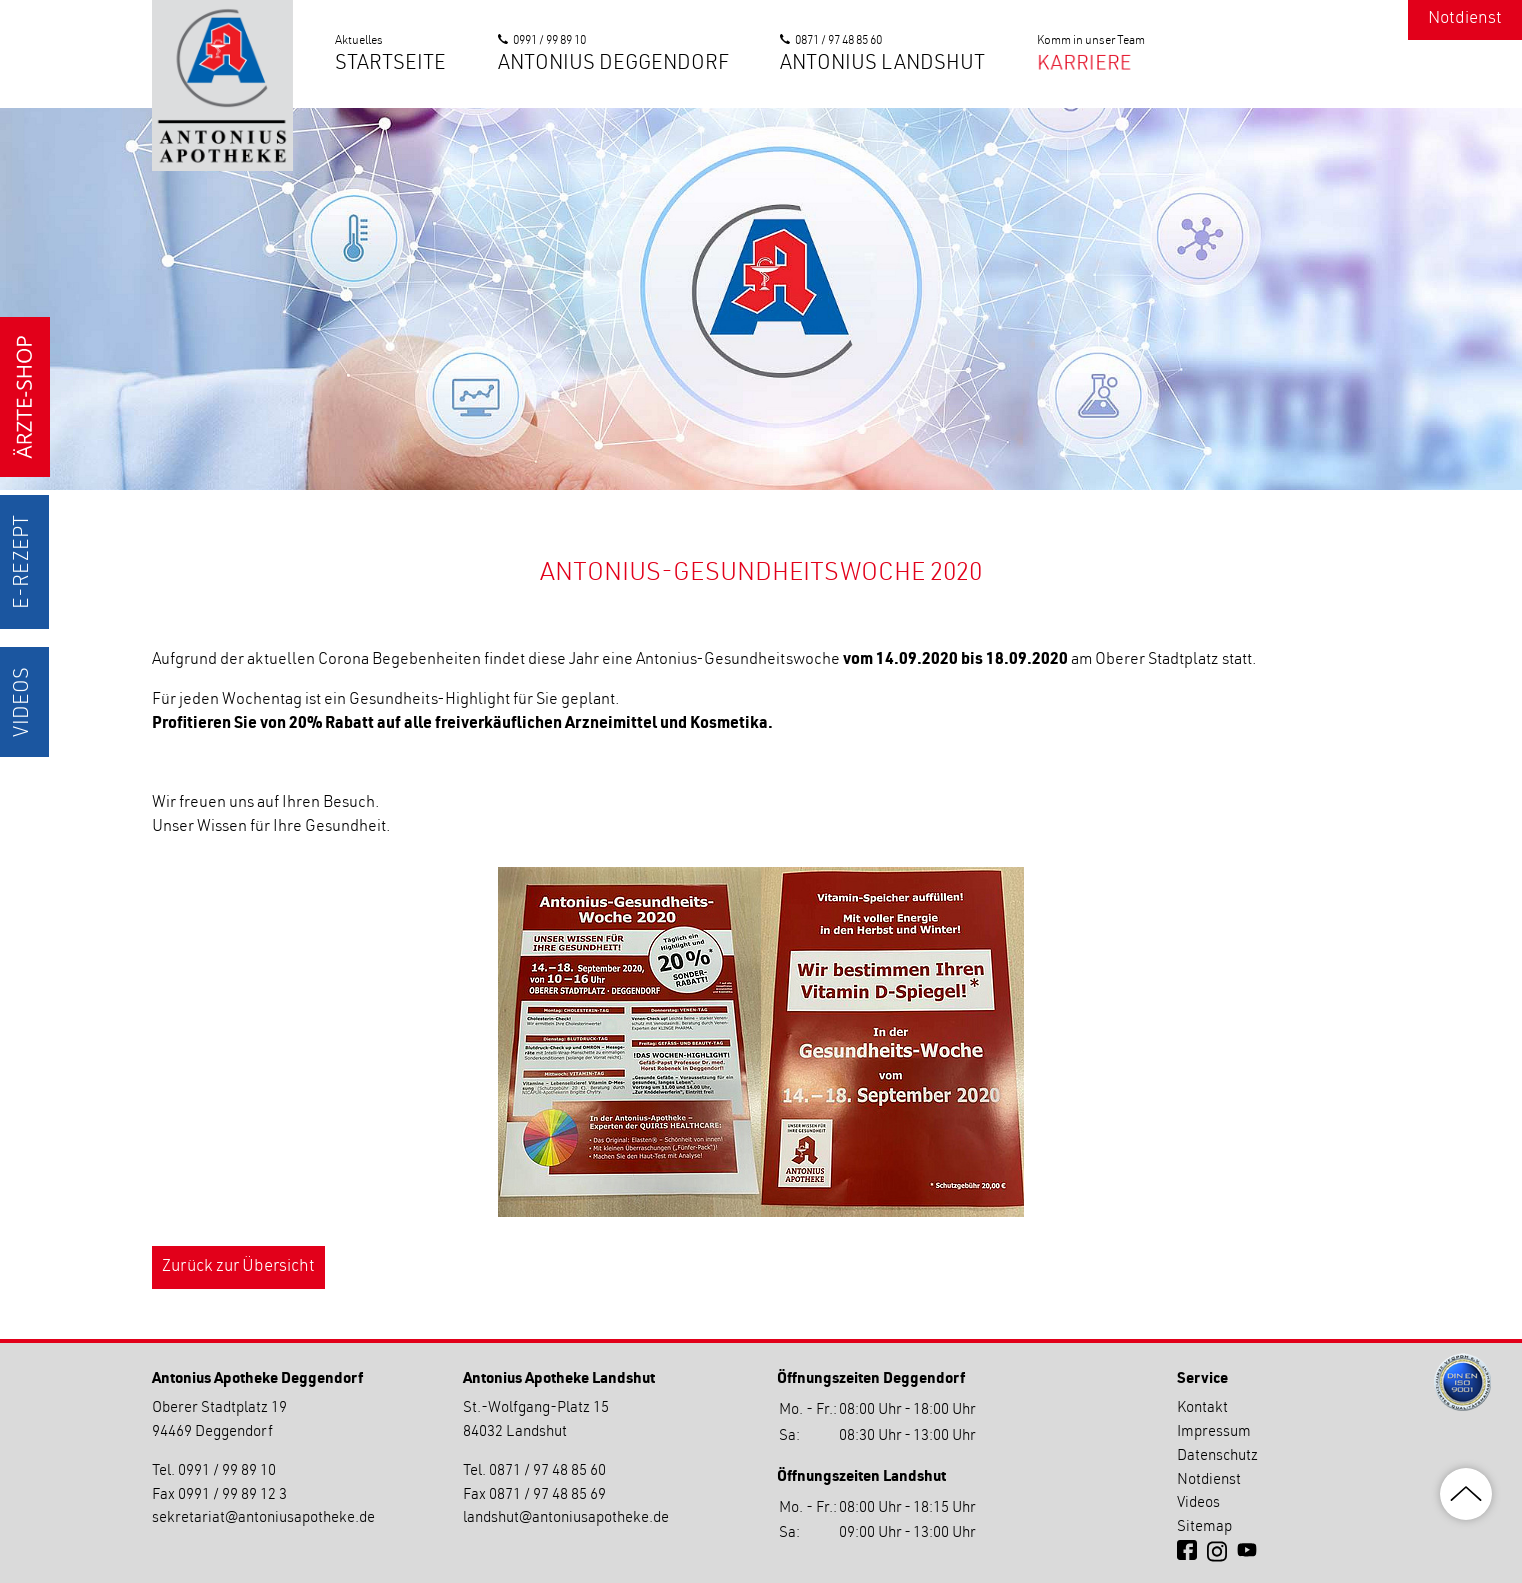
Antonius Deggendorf (613, 65)
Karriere (1083, 65)
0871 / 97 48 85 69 (547, 1495)
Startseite (390, 65)
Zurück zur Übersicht (238, 1267)
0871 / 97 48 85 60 (838, 41)
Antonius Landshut (882, 65)
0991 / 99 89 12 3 (232, 1495)
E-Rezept (24, 562)
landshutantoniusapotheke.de (566, 1518)
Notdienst (1465, 19)
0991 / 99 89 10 (549, 41)
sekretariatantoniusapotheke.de (263, 1518)
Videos (24, 702)
